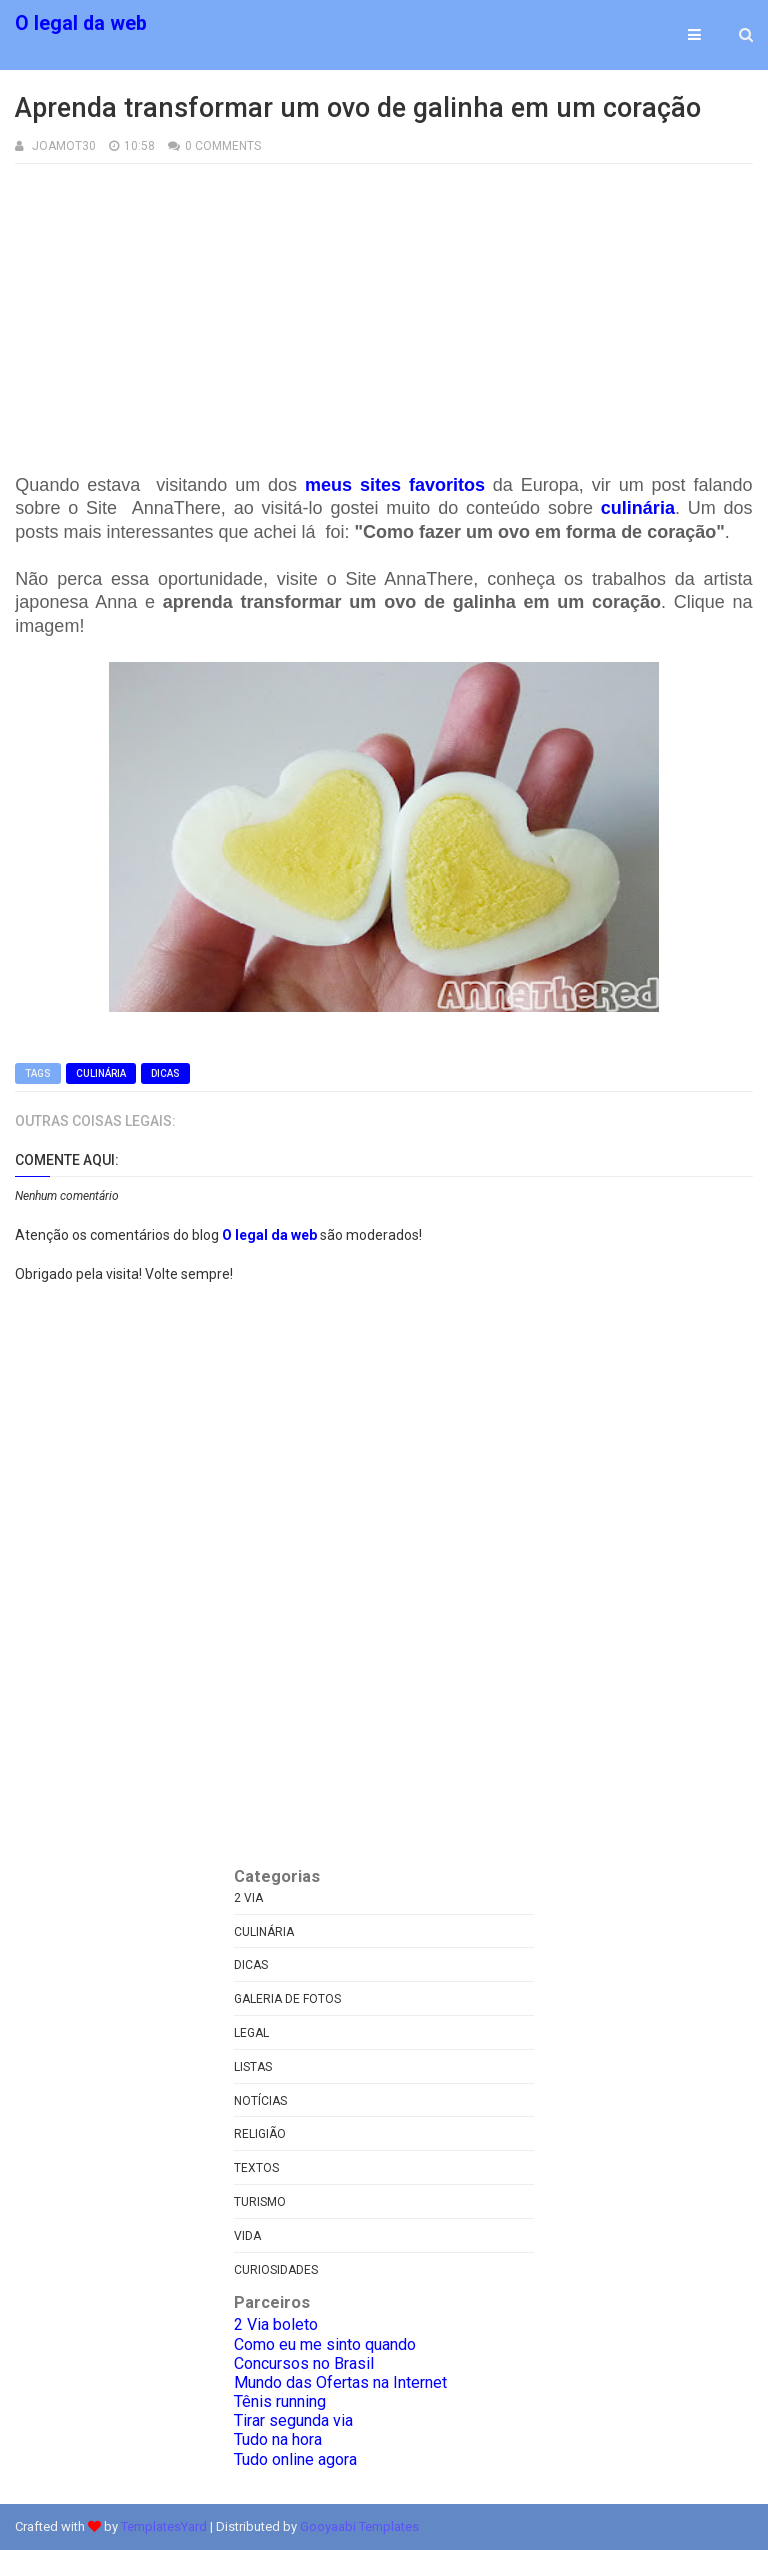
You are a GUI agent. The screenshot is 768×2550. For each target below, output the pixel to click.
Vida (247, 2236)
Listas (253, 2067)
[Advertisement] (383, 304)
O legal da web (81, 23)
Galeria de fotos (287, 1999)
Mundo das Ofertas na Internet (340, 2382)
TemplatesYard (164, 2526)
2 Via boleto (276, 2324)
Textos (256, 2168)
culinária (638, 508)
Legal (251, 2033)
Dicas (165, 1073)
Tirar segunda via (293, 2420)
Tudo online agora (295, 2459)
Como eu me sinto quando (325, 2344)
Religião (260, 2134)
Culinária (101, 1073)
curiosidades (276, 2270)
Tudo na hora (278, 2439)
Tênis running (280, 2401)
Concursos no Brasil (304, 2363)
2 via (248, 1898)
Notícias (260, 2101)
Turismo (260, 2202)
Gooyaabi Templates (359, 2526)
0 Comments (223, 146)
